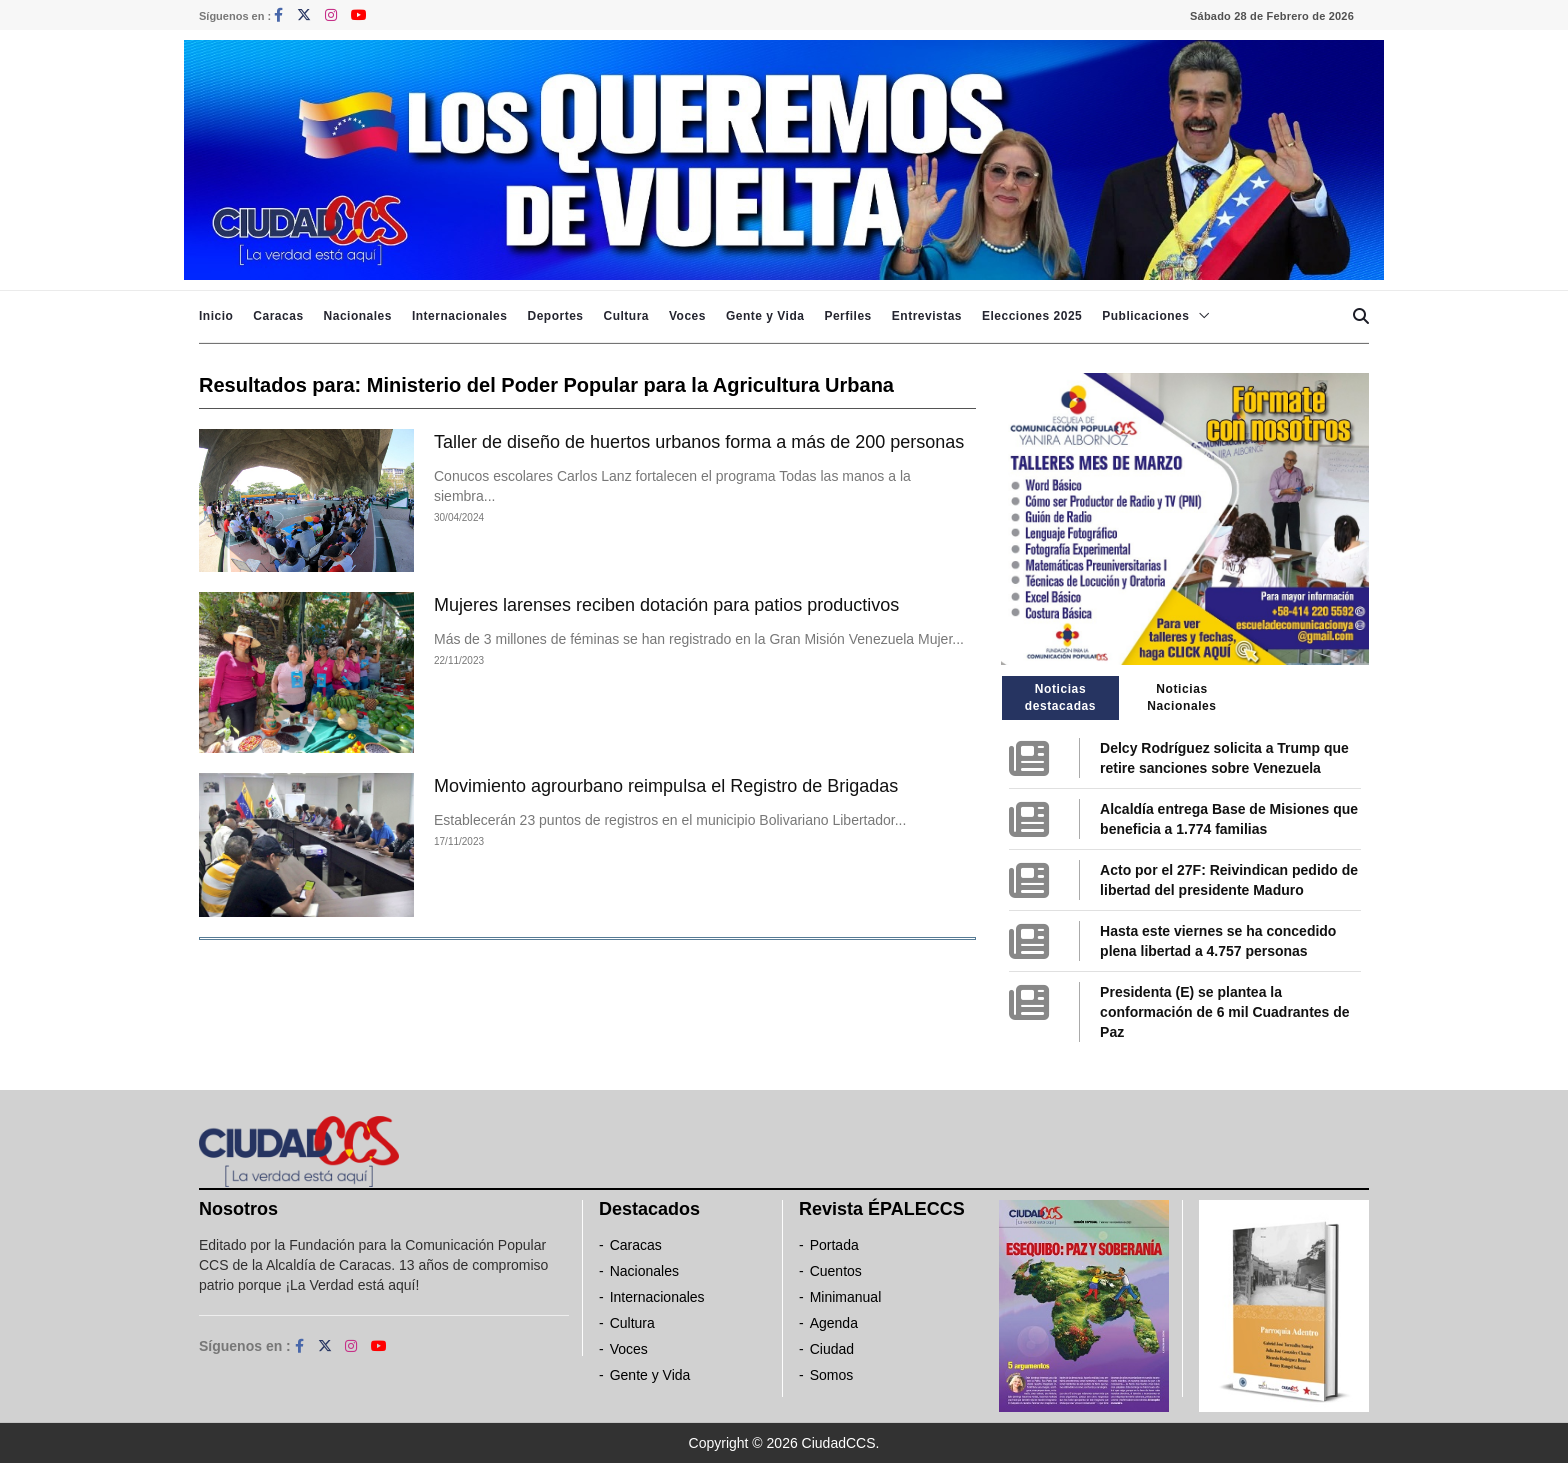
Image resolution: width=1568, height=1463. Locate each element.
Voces (687, 316)
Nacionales (358, 316)
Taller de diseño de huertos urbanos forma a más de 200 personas (699, 442)
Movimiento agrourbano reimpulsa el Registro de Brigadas (666, 786)
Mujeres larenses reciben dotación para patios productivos (666, 605)
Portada (834, 1245)
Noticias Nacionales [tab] (1181, 697)
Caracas (278, 316)
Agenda (834, 1323)
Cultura (626, 316)
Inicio (216, 316)
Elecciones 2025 (1032, 316)
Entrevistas (927, 316)
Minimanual (846, 1297)
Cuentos (836, 1271)
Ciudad (832, 1349)
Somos (832, 1375)
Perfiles (847, 316)
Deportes (555, 316)
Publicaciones (1145, 316)
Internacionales (460, 316)
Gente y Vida (765, 316)
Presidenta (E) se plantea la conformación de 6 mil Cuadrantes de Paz (1224, 1012)
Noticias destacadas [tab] (1060, 697)
